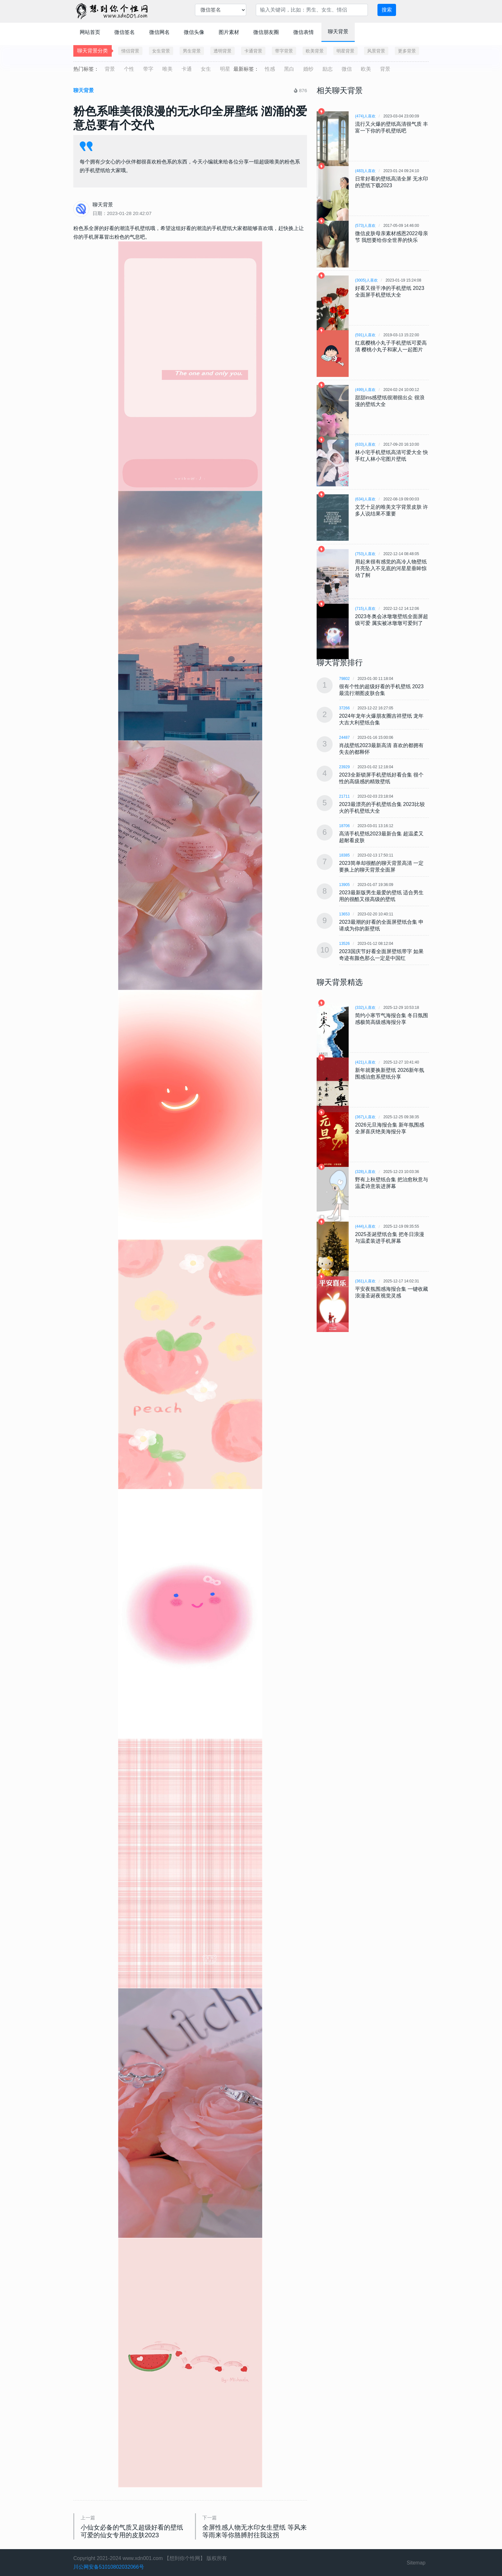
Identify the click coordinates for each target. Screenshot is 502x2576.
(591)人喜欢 (365, 335)
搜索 (387, 9)
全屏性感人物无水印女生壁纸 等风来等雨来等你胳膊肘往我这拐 (254, 2531)
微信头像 (194, 32)
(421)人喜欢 (365, 1062)
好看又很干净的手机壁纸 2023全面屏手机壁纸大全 (389, 291)
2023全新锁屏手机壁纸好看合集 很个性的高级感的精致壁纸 (381, 778)
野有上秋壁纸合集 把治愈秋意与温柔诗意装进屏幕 (391, 1183)
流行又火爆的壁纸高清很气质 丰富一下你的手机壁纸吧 (391, 127)
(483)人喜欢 (365, 171)
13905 (344, 884)
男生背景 (192, 50)
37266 (344, 708)
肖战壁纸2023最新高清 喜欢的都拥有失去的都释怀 (381, 749)
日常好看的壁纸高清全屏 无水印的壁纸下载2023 (391, 182)
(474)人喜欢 (365, 116)
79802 (344, 678)
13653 (344, 914)
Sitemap (416, 2562)
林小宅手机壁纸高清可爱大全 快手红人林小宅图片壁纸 (391, 456)
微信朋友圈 (266, 32)
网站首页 (90, 32)
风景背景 (376, 50)
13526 (344, 943)
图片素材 (229, 32)
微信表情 (303, 32)
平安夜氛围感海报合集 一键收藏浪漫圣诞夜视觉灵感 (391, 1292)
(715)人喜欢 (365, 608)
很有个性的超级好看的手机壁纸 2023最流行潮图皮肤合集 (381, 690)
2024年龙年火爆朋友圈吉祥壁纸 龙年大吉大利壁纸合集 (381, 719)
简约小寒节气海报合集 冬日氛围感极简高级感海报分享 (391, 1019)
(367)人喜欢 (365, 1117)
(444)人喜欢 (365, 1226)
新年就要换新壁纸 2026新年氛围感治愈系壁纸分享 (389, 1073)
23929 (344, 767)
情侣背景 (130, 50)
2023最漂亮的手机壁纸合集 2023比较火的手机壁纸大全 (382, 808)
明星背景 (345, 50)
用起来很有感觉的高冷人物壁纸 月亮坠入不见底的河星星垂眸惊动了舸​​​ (391, 568)
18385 (344, 855)
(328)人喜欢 (365, 1171)
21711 (344, 796)
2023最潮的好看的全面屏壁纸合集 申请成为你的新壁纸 (381, 925)
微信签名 (124, 32)
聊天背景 (338, 31)
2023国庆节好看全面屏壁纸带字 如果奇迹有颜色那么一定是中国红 (381, 955)
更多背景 (407, 50)
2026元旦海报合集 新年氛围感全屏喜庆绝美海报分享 (389, 1128)
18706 (344, 826)
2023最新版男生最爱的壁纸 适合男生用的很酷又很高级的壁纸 (381, 896)
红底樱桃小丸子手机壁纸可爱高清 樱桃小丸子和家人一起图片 (391, 346)
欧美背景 (315, 50)
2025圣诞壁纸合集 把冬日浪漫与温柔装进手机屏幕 (389, 1238)
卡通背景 (253, 50)
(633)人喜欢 (365, 444)
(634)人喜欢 (365, 499)
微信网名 (159, 32)
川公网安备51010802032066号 (108, 2567)
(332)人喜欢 (365, 1007)
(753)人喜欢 (365, 554)
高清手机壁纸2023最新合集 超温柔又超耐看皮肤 (381, 837)
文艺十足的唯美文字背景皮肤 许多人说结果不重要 (391, 510)
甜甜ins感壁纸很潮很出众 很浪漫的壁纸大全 (390, 401)
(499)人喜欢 (365, 389)
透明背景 (222, 50)
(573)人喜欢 (365, 225)
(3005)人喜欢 (366, 280)
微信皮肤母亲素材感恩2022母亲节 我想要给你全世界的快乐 (391, 237)
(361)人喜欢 (365, 1281)
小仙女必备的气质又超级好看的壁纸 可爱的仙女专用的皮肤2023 (132, 2531)
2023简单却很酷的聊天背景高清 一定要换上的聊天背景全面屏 (381, 866)
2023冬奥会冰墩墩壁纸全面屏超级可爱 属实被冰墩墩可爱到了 (391, 620)
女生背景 (161, 50)
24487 (344, 737)
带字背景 (284, 50)
